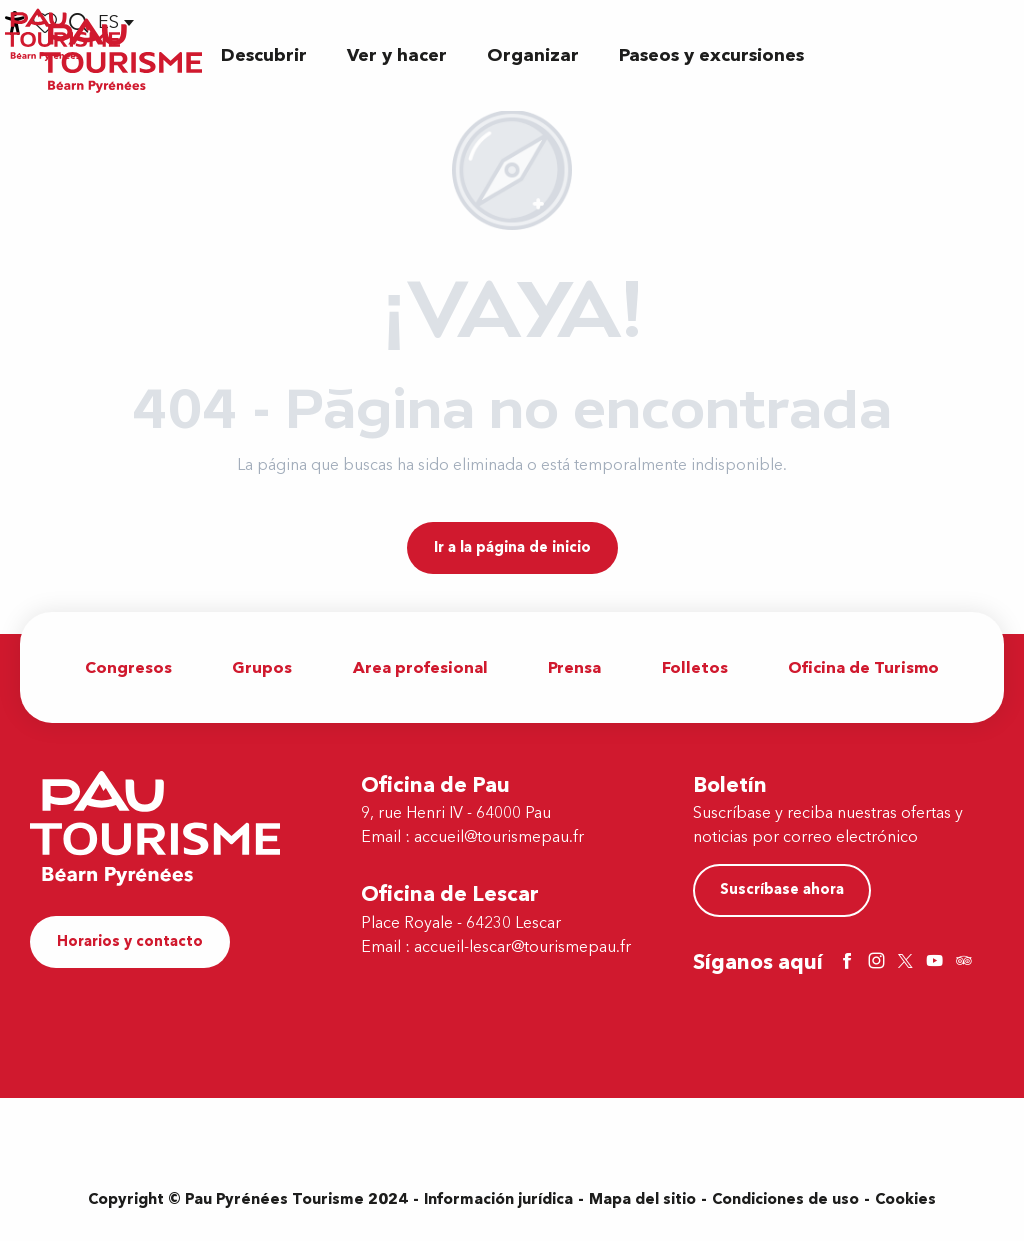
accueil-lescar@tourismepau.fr (522, 947)
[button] (264, 55)
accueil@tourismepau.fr (499, 837)
